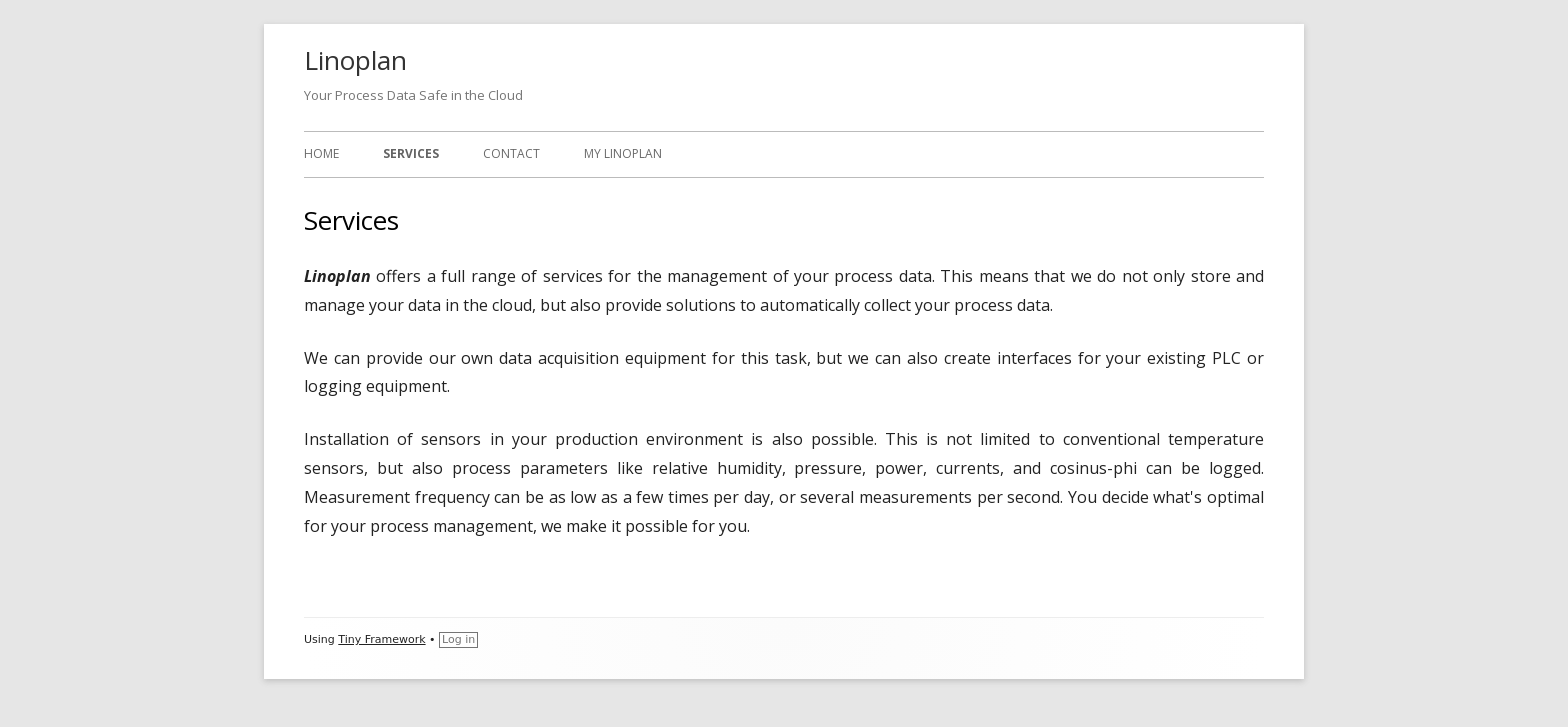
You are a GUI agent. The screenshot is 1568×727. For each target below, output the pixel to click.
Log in (458, 639)
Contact (511, 153)
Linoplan (355, 60)
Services (411, 153)
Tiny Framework (381, 639)
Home (321, 153)
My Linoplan (623, 153)
